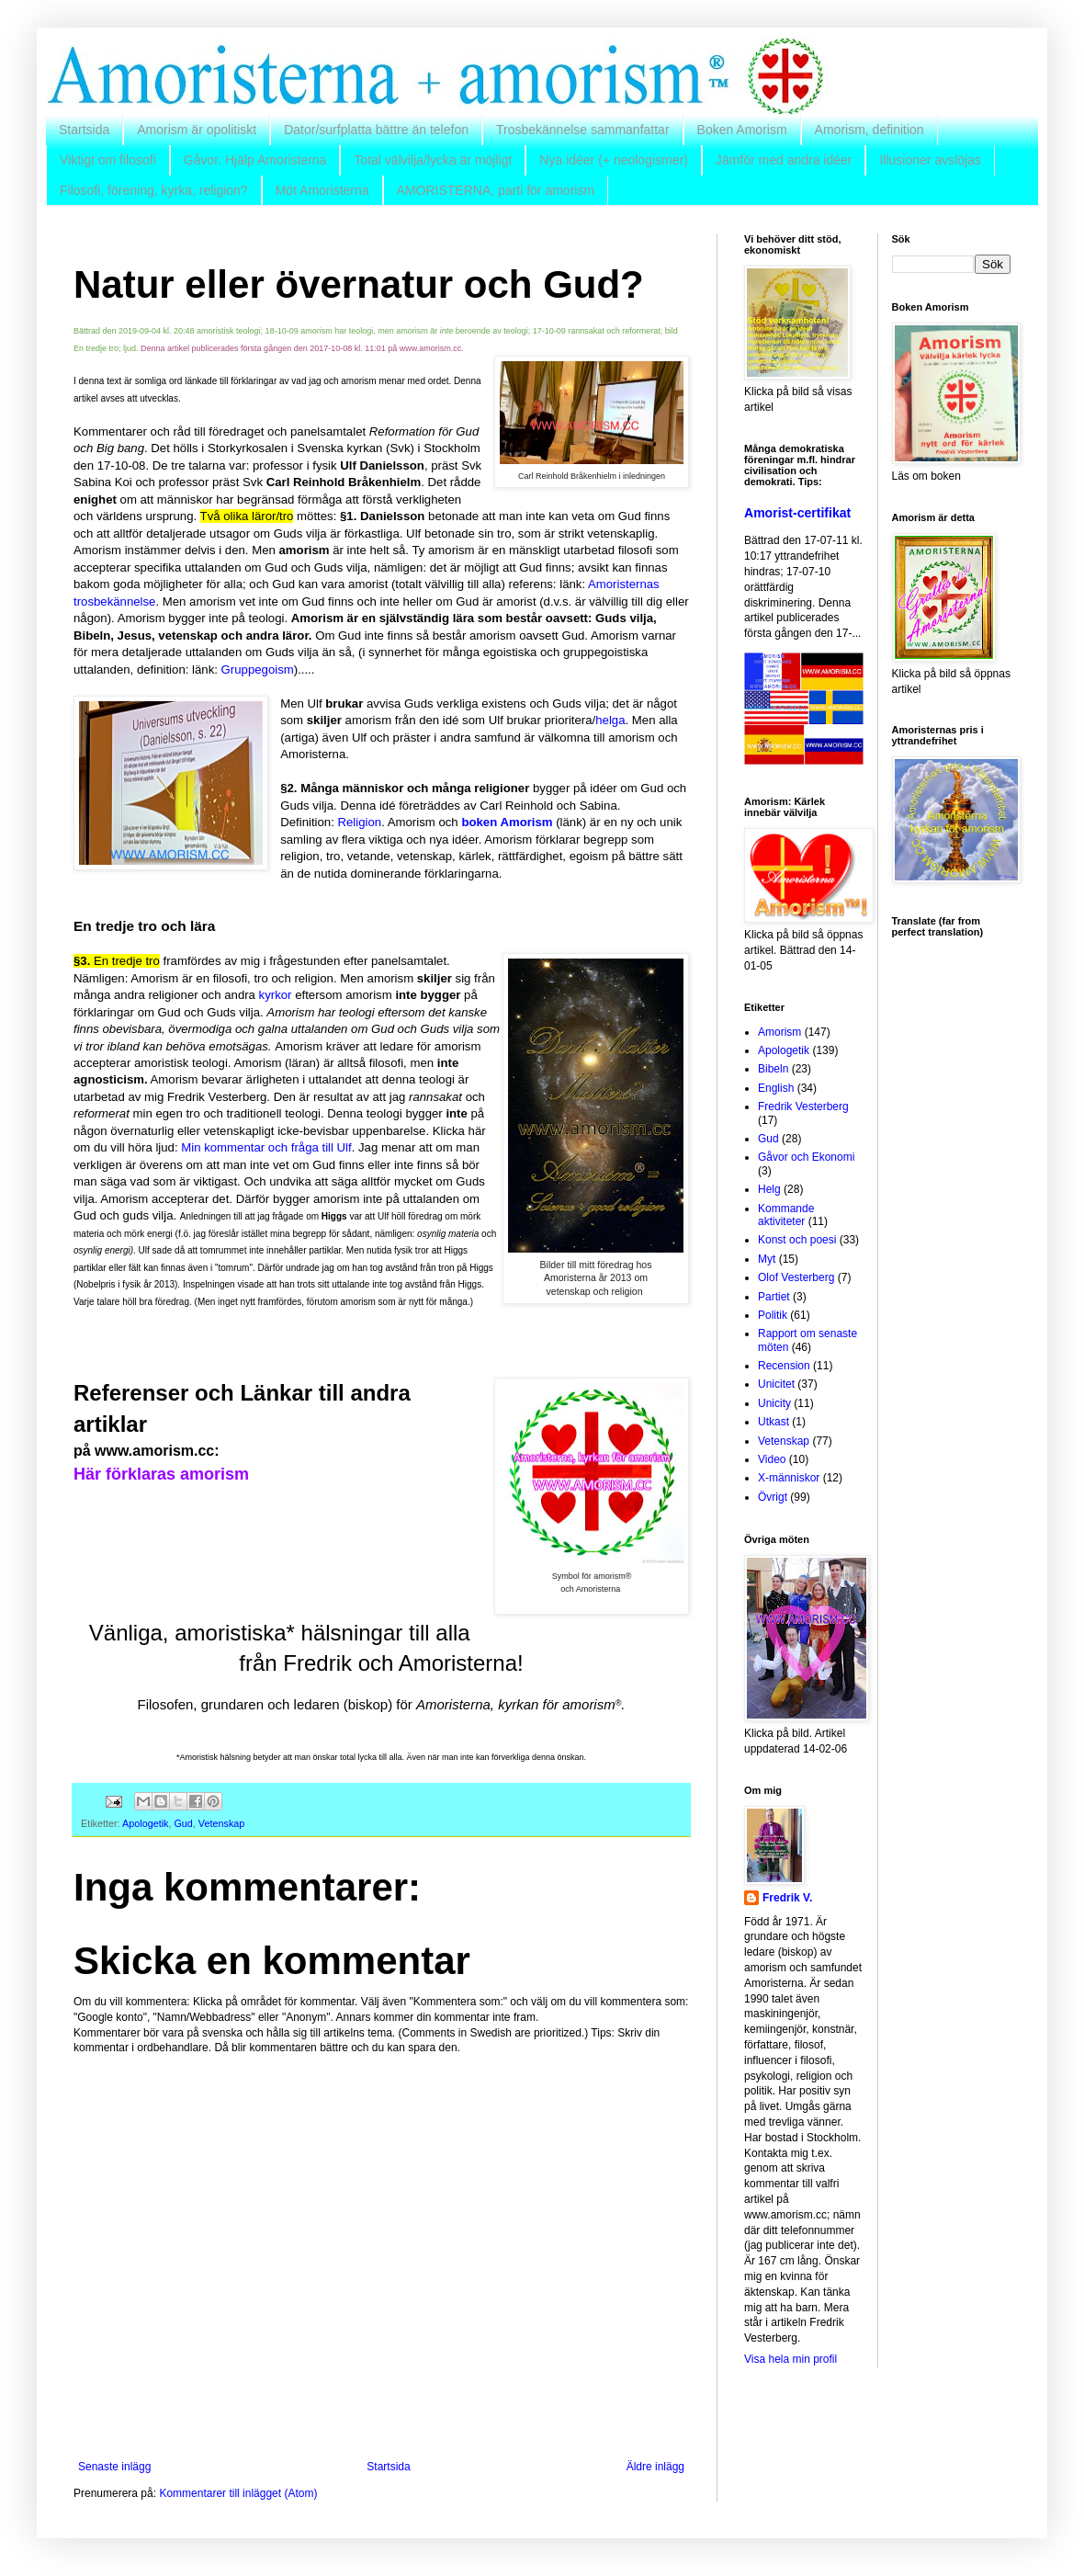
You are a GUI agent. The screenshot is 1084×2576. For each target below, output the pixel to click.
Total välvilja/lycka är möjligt (433, 160)
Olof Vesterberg (796, 1277)
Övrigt (772, 1497)
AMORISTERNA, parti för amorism (495, 190)
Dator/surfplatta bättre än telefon (376, 129)
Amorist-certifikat (797, 512)
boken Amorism (506, 822)
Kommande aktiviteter (786, 1215)
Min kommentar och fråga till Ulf (266, 1147)
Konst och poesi (797, 1239)
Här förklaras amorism (161, 1474)
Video (771, 1459)
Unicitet (776, 1384)
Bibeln (773, 1068)
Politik (772, 1315)
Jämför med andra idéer (784, 160)
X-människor (788, 1477)
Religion (360, 822)
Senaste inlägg (114, 2466)
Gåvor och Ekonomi (806, 1157)
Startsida (84, 129)
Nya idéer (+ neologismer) (613, 160)
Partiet (774, 1296)
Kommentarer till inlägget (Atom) (238, 2493)
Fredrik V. (787, 1897)
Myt (766, 1259)
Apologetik (145, 1823)
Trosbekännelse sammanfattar (583, 129)
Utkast (773, 1421)
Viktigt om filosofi (108, 160)
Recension (784, 1365)
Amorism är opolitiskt (196, 129)
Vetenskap (221, 1823)
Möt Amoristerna (322, 190)
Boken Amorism (742, 129)
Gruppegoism (257, 669)
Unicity (774, 1403)
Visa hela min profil (790, 2359)
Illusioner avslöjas (930, 160)
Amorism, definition (869, 129)
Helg (769, 1189)
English (776, 1088)
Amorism (779, 1032)
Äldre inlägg (655, 2466)
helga (610, 720)
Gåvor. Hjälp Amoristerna (255, 160)
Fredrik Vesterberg (803, 1106)
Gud (183, 1823)
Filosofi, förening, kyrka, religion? (154, 190)
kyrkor (275, 995)
